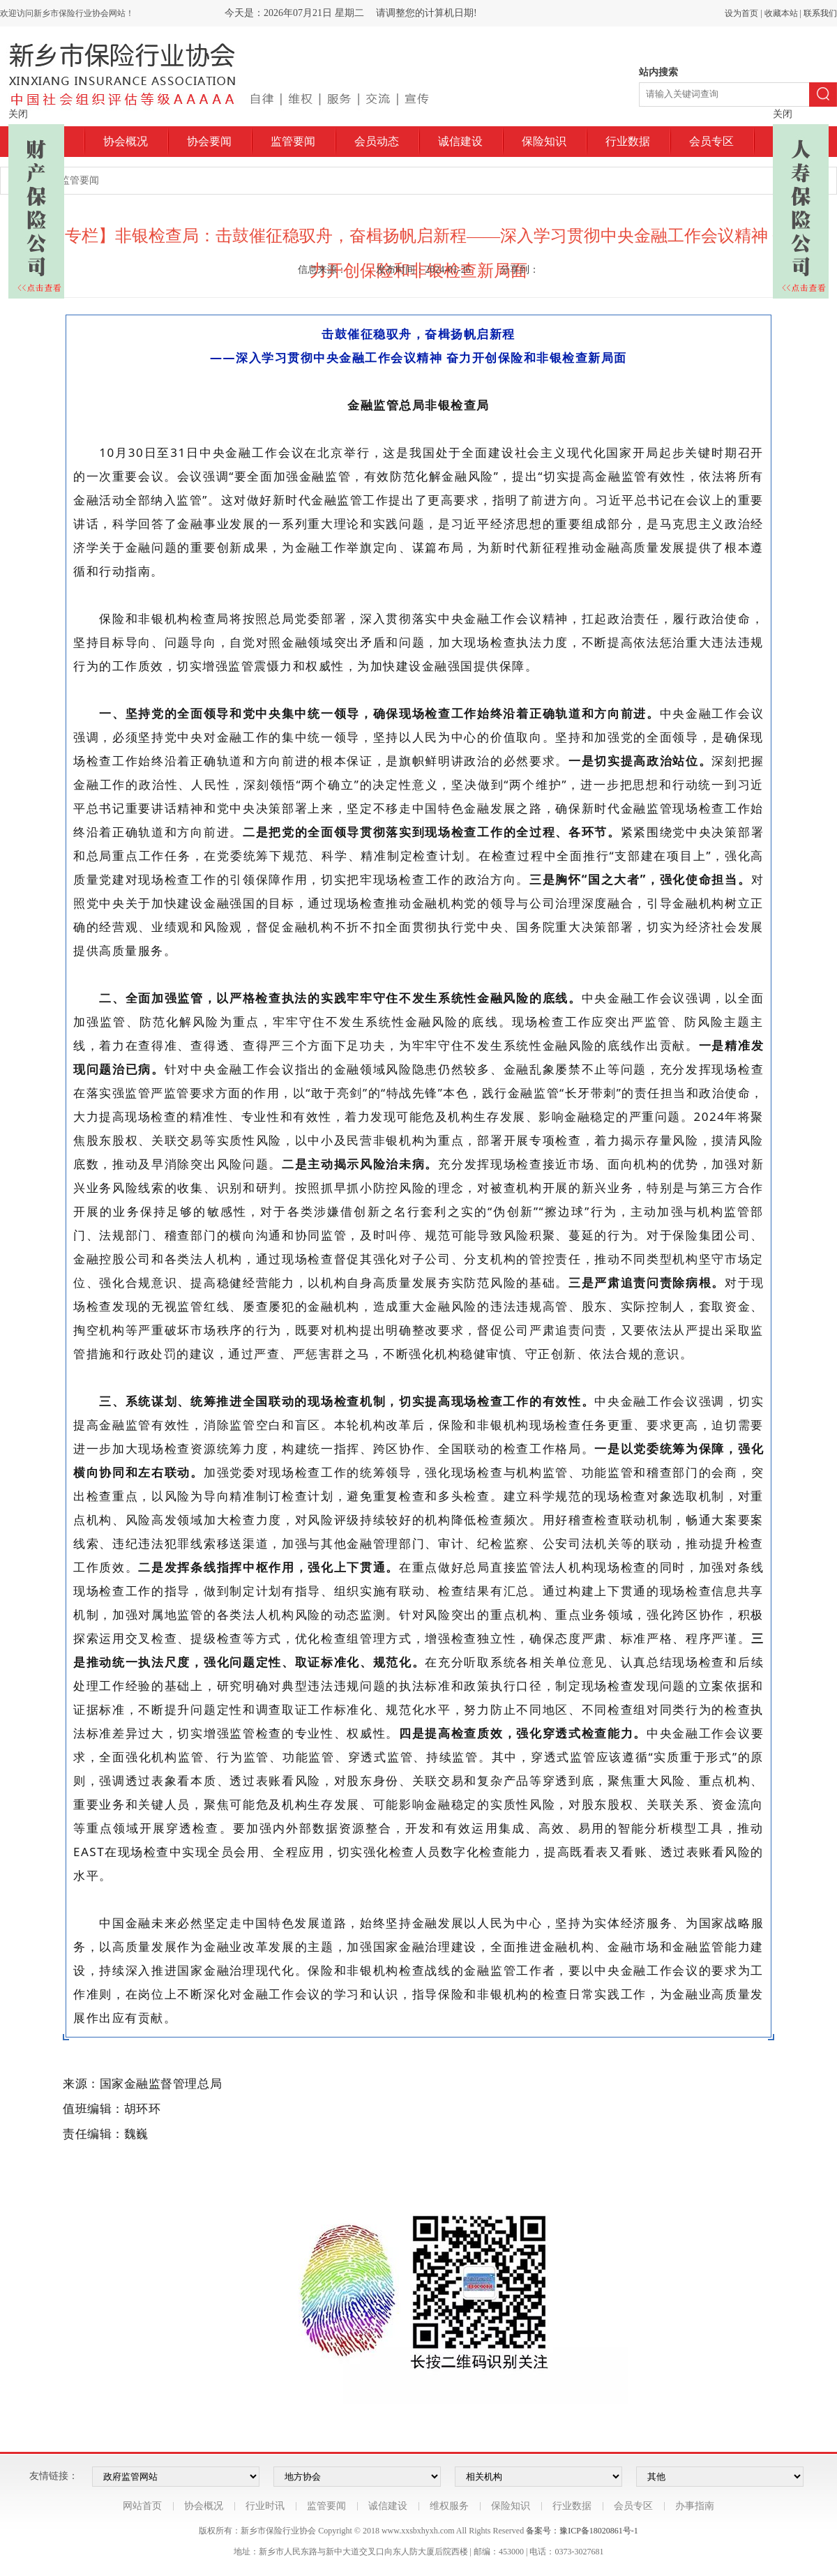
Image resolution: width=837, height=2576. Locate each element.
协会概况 (125, 141)
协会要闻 (209, 141)
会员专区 (711, 141)
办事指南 (694, 2506)
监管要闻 (293, 141)
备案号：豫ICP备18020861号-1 (582, 2531)
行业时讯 (265, 2506)
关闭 (18, 114)
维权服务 (449, 2506)
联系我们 (820, 13)
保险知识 (544, 141)
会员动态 (376, 141)
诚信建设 (460, 141)
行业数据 (627, 141)
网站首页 (142, 2506)
